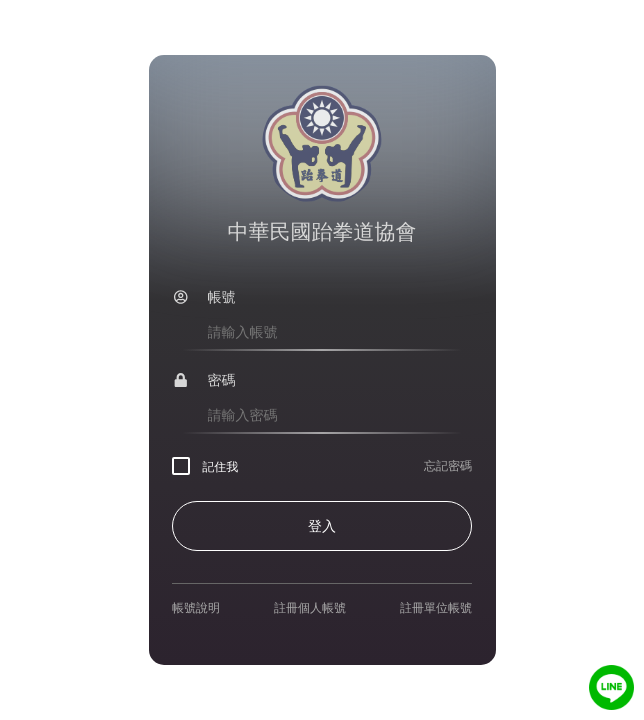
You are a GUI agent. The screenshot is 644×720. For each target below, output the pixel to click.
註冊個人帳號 (310, 608)
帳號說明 (196, 608)
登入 (322, 526)
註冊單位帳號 (436, 608)
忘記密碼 (448, 466)
